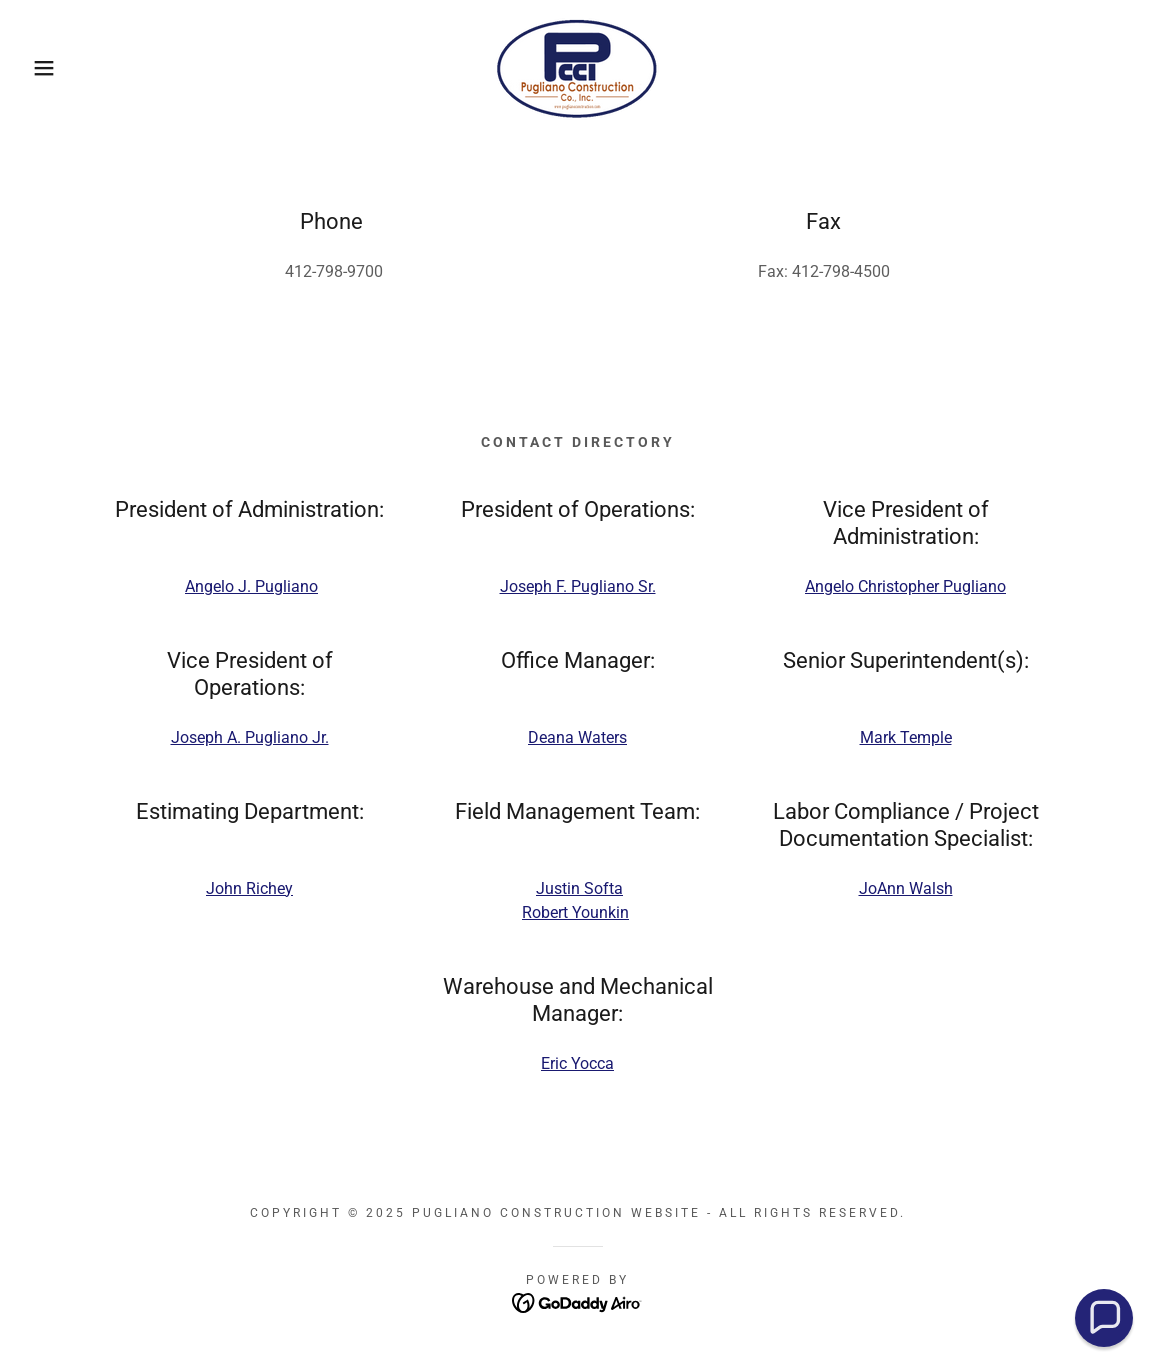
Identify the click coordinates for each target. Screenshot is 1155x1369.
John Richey (249, 888)
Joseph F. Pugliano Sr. (578, 586)
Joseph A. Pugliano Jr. (250, 737)
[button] (58, 68)
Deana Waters (577, 737)
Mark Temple (906, 737)
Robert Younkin (575, 912)
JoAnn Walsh (906, 888)
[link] (577, 66)
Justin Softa (579, 888)
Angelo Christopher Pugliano (905, 586)
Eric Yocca (577, 1063)
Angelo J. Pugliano (251, 586)
